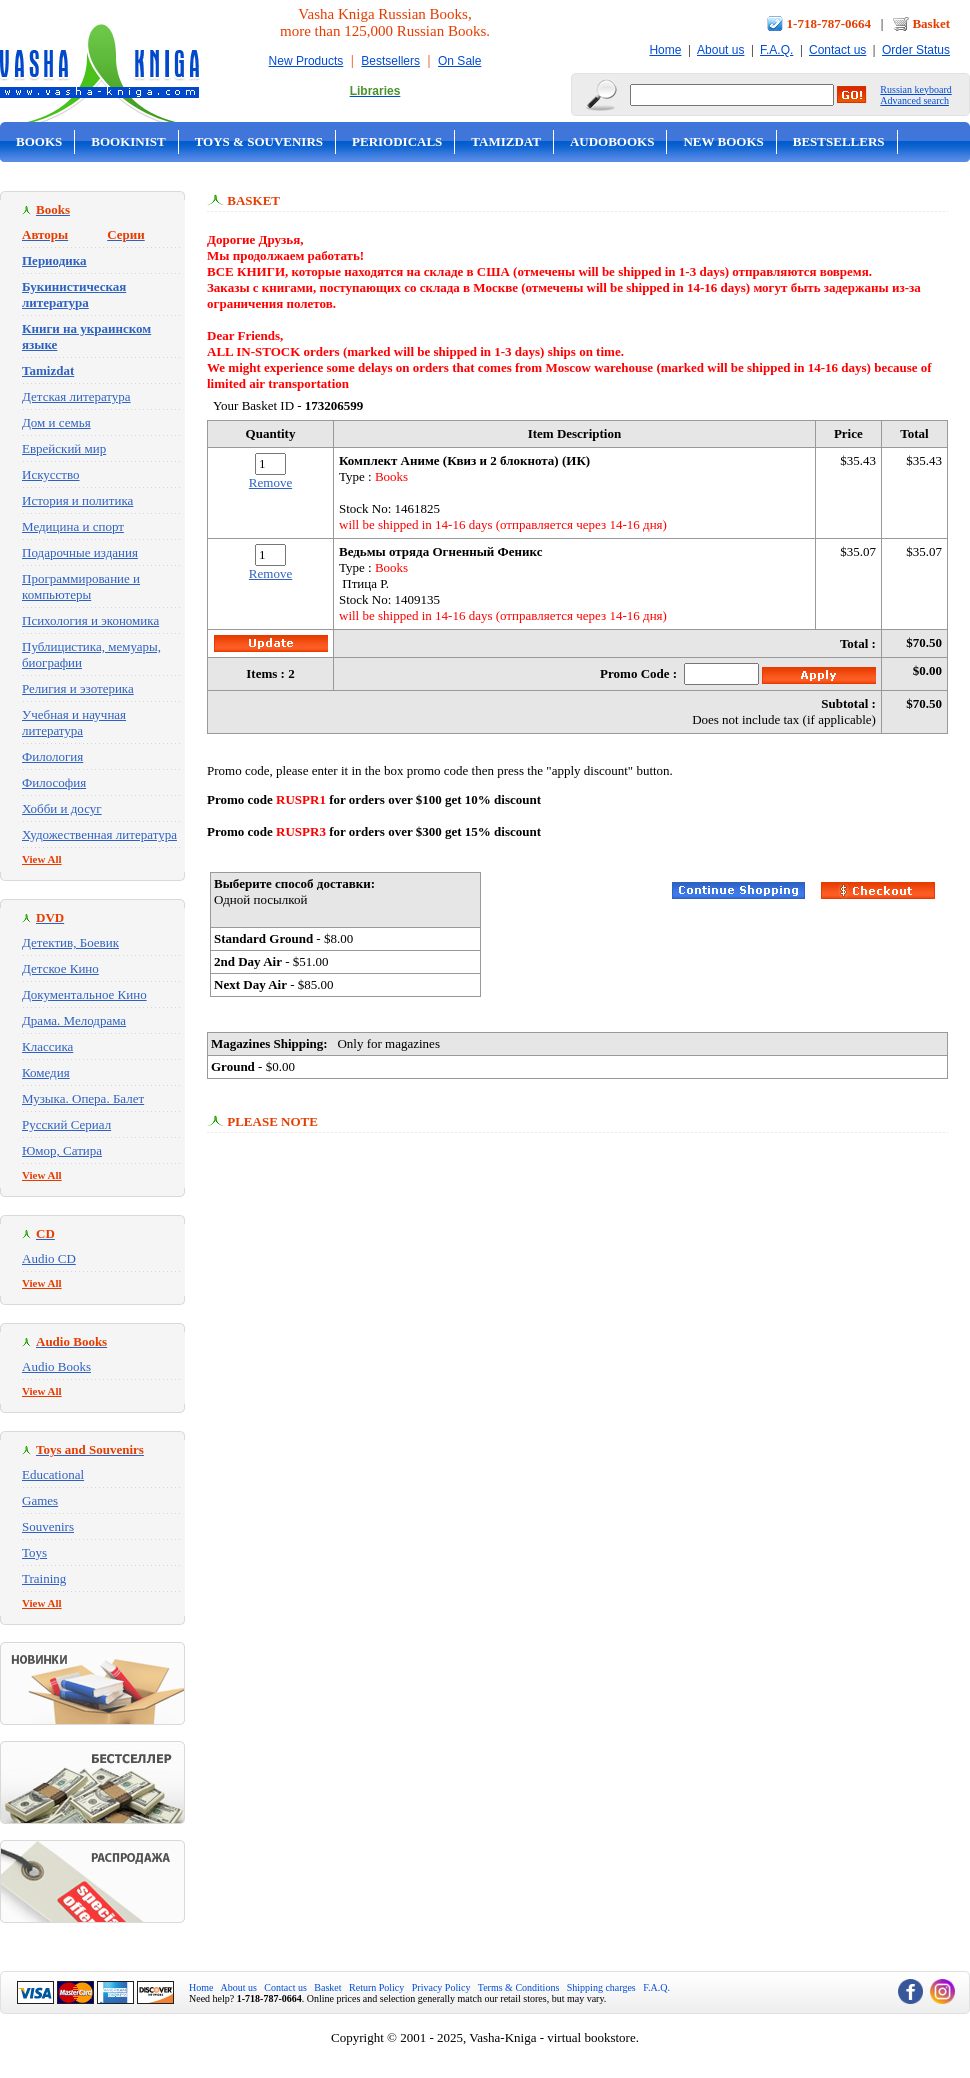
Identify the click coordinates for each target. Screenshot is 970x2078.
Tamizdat (506, 141)
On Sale (459, 61)
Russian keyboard (915, 89)
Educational (53, 1474)
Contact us (837, 50)
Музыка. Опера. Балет (83, 1098)
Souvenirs (48, 1526)
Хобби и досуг (62, 808)
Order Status (916, 50)
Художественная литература (99, 834)
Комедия (46, 1072)
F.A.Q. (776, 50)
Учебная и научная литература (74, 722)
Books (39, 141)
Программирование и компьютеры (81, 586)
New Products (306, 61)
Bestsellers (390, 61)
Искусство (51, 474)
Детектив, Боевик (70, 942)
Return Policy (376, 1987)
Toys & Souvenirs (259, 141)
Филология (52, 756)
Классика (47, 1046)
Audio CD (49, 1258)
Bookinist (128, 141)
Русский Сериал (66, 1124)
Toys (34, 1552)
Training (44, 1578)
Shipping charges (601, 1987)
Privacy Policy (441, 1987)
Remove (270, 482)
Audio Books (56, 1366)
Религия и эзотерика (78, 688)
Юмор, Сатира (62, 1150)
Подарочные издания (80, 552)
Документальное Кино (84, 994)
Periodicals (397, 141)
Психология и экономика (90, 620)
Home (665, 50)
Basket (931, 23)
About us (720, 50)
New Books (723, 141)
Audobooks (612, 141)
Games (40, 1500)
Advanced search (914, 100)
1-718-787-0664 (829, 23)
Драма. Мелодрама (74, 1020)
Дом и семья (56, 422)
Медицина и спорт (73, 526)
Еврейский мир (64, 448)
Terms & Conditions (519, 1987)
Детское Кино (60, 968)
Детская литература (76, 396)
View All (42, 859)
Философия (54, 782)
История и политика (77, 500)
